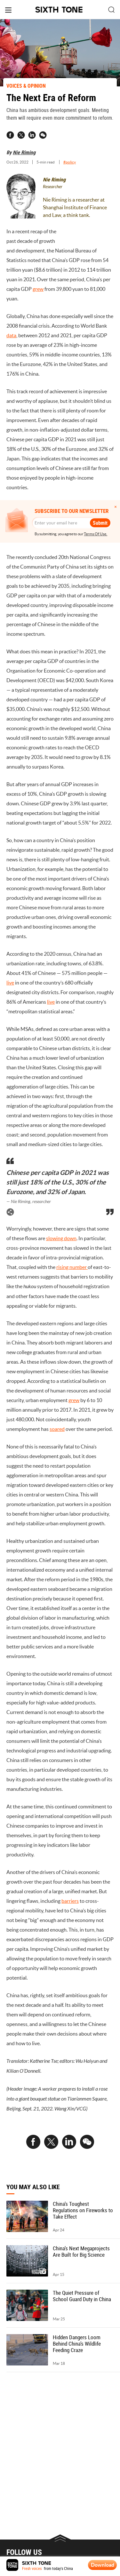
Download (102, 2565)
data (11, 335)
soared (57, 1429)
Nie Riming (24, 152)
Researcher (52, 186)
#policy (69, 162)
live (10, 982)
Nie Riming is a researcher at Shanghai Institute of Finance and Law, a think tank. (75, 207)
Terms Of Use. (95, 534)
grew (38, 289)
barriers (70, 1901)
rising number (72, 1267)
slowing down (61, 1238)
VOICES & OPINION (26, 85)
